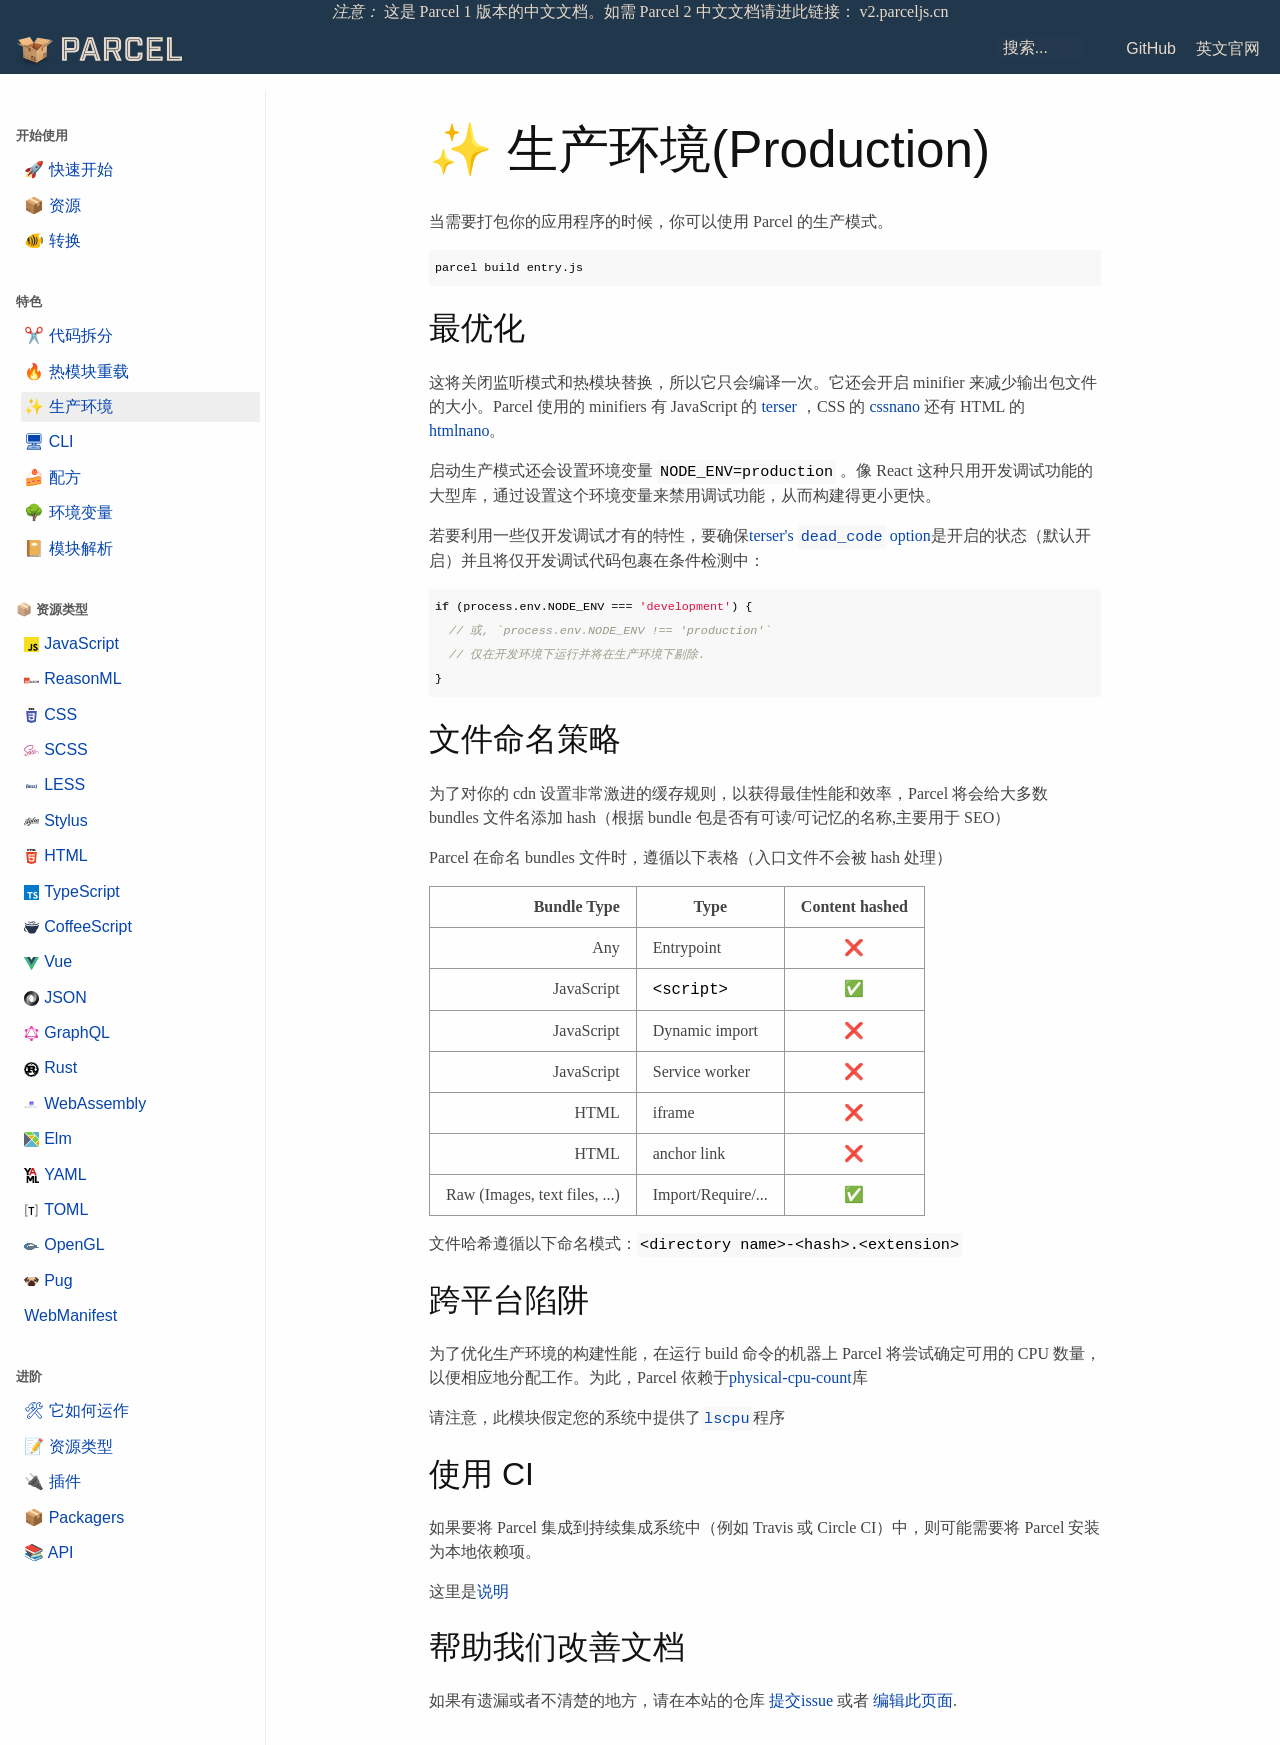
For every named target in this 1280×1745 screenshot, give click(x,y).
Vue (48, 961)
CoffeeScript (78, 926)
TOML (56, 1209)
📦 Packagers (74, 1517)
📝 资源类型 (68, 1446)
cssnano (894, 406)
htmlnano (459, 430)
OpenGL (64, 1244)
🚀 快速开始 (68, 169)
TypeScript (72, 891)
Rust (50, 1067)
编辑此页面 (913, 1700)
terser (779, 406)
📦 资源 (52, 205)
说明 (493, 1591)
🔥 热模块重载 (76, 371)
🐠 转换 (52, 240)
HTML (56, 855)
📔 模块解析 (68, 548)
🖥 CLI (48, 441)
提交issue (801, 1700)
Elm (48, 1138)
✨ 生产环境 (68, 406)
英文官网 (1228, 48)
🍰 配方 (52, 477)
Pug (48, 1280)
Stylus (56, 820)
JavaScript (71, 643)
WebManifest (70, 1315)
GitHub (1151, 48)
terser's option (840, 535)
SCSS (56, 749)
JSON (55, 997)
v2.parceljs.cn (904, 11)
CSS (50, 714)
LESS (54, 784)
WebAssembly (85, 1103)
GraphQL (67, 1032)
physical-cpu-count (790, 1377)
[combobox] (1041, 48)
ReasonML (72, 678)
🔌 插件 (52, 1481)
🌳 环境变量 (68, 512)
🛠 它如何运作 (76, 1410)
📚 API (48, 1552)
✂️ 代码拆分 (68, 335)
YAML (55, 1174)
